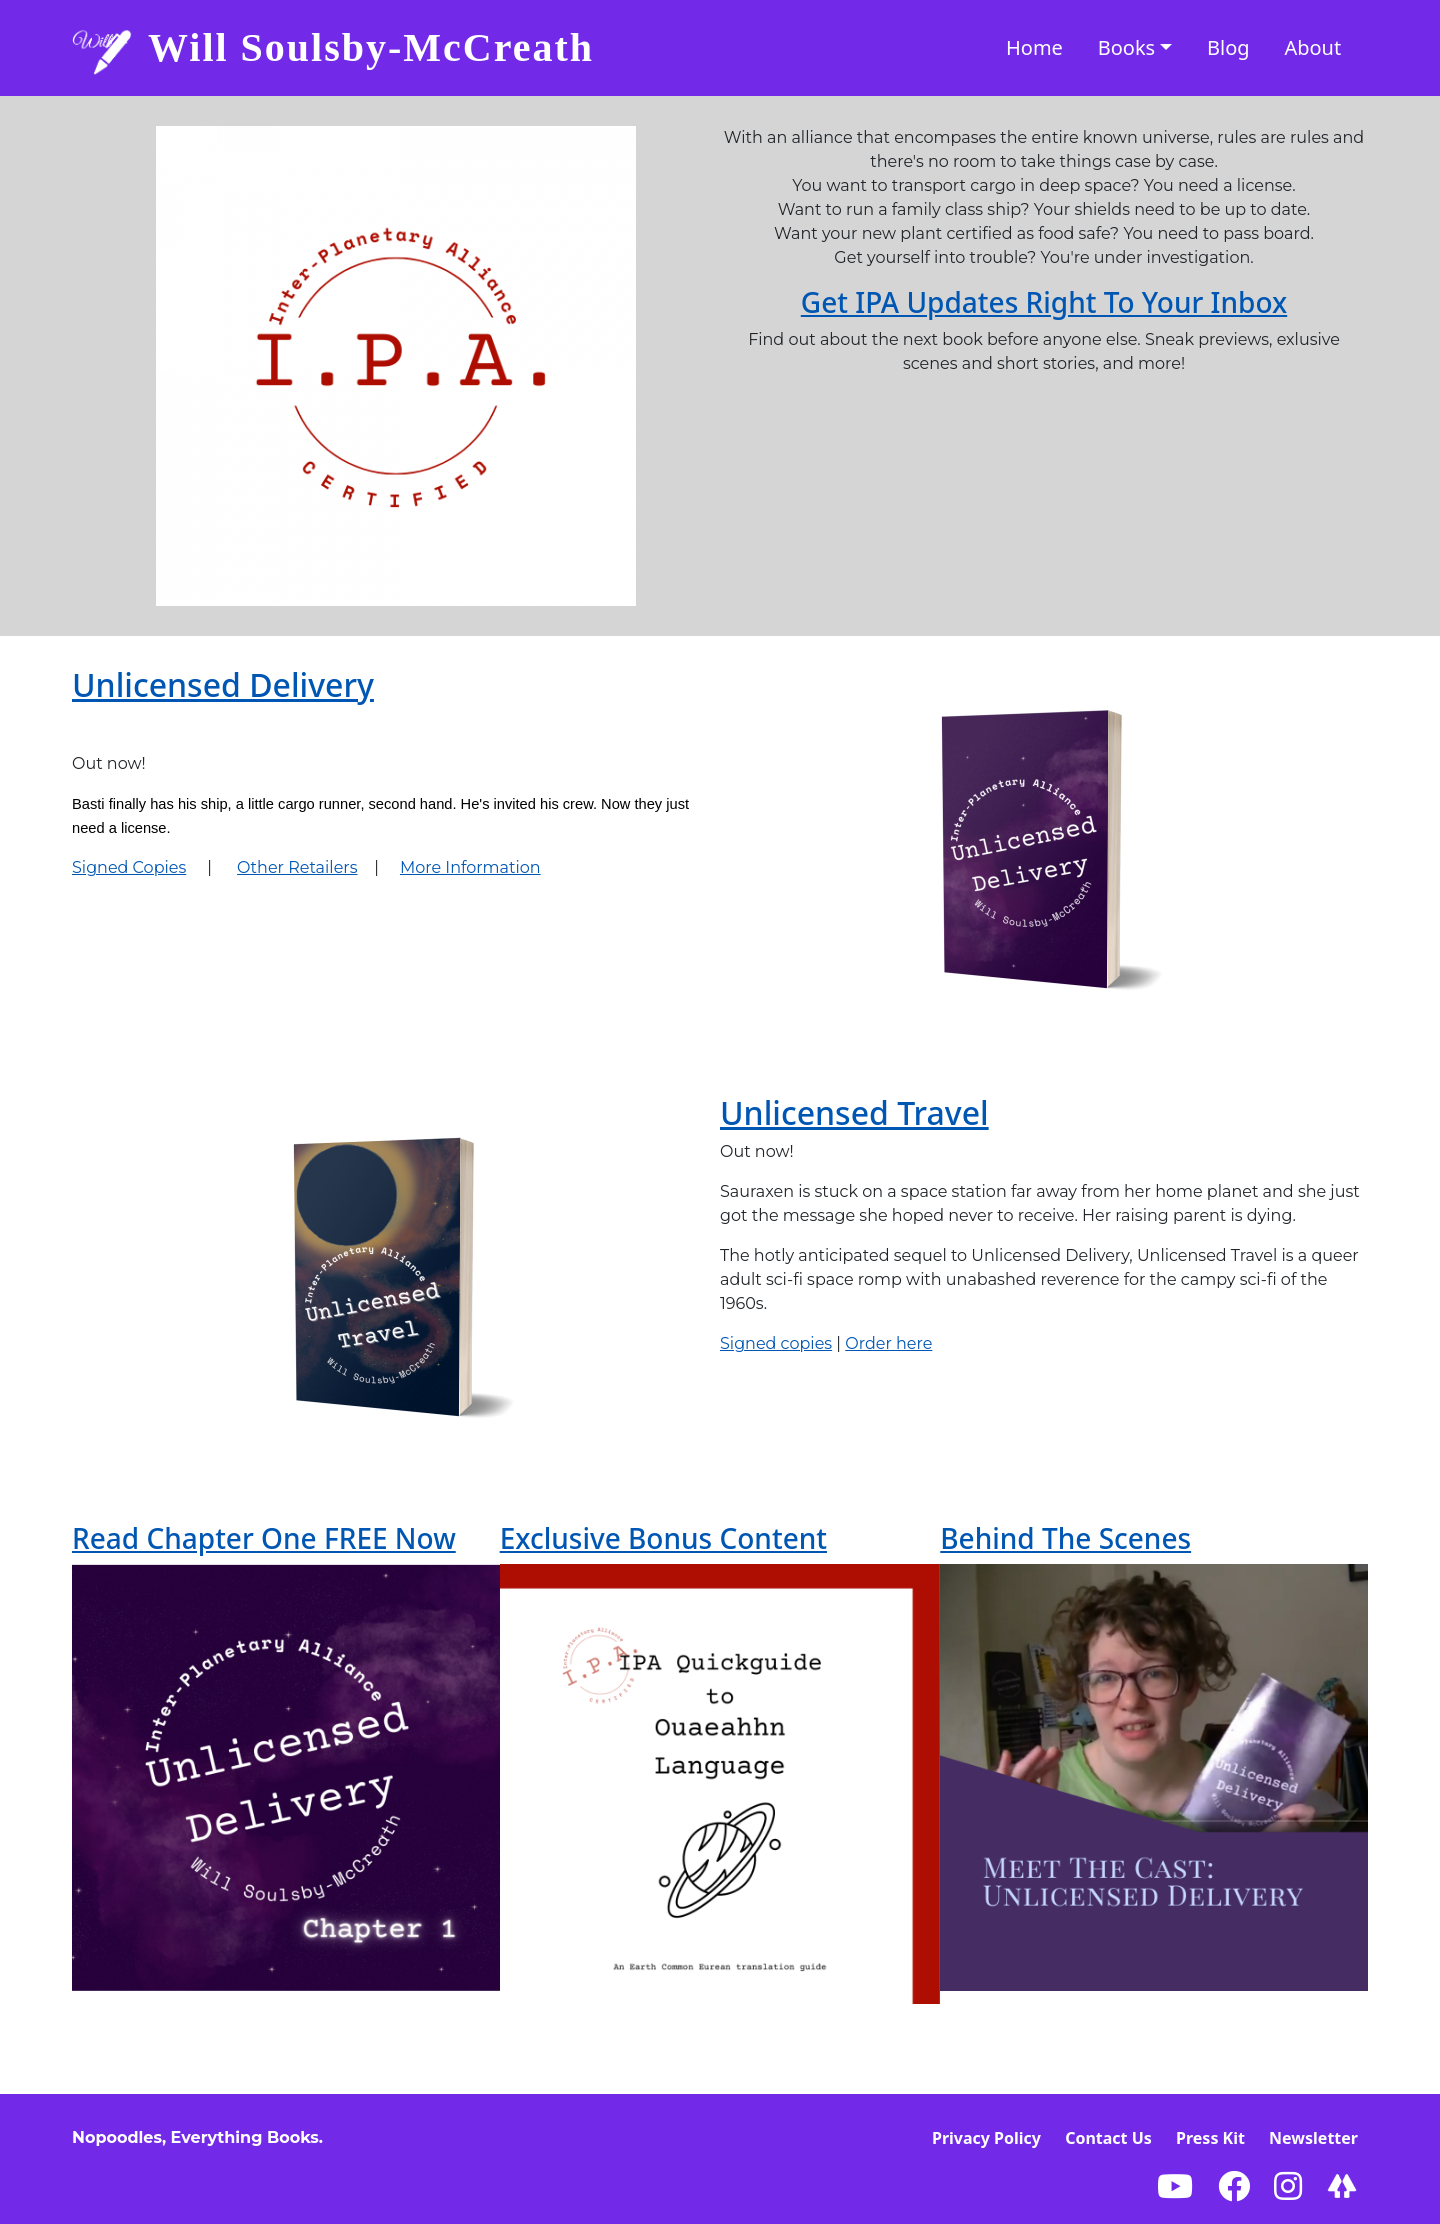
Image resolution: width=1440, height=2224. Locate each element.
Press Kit (1210, 2138)
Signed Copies (129, 867)
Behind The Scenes (1065, 1538)
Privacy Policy (986, 2138)
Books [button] (1126, 47)
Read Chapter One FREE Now (264, 1538)
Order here (888, 1343)
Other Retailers (297, 867)
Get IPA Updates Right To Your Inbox (1044, 302)
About (1312, 47)
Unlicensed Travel (854, 1112)
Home (1034, 47)
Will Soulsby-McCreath (371, 47)
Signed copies (776, 1343)
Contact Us (1108, 2138)
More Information (470, 867)
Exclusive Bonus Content (663, 1538)
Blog (1228, 47)
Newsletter (1313, 2138)
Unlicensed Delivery (223, 684)
